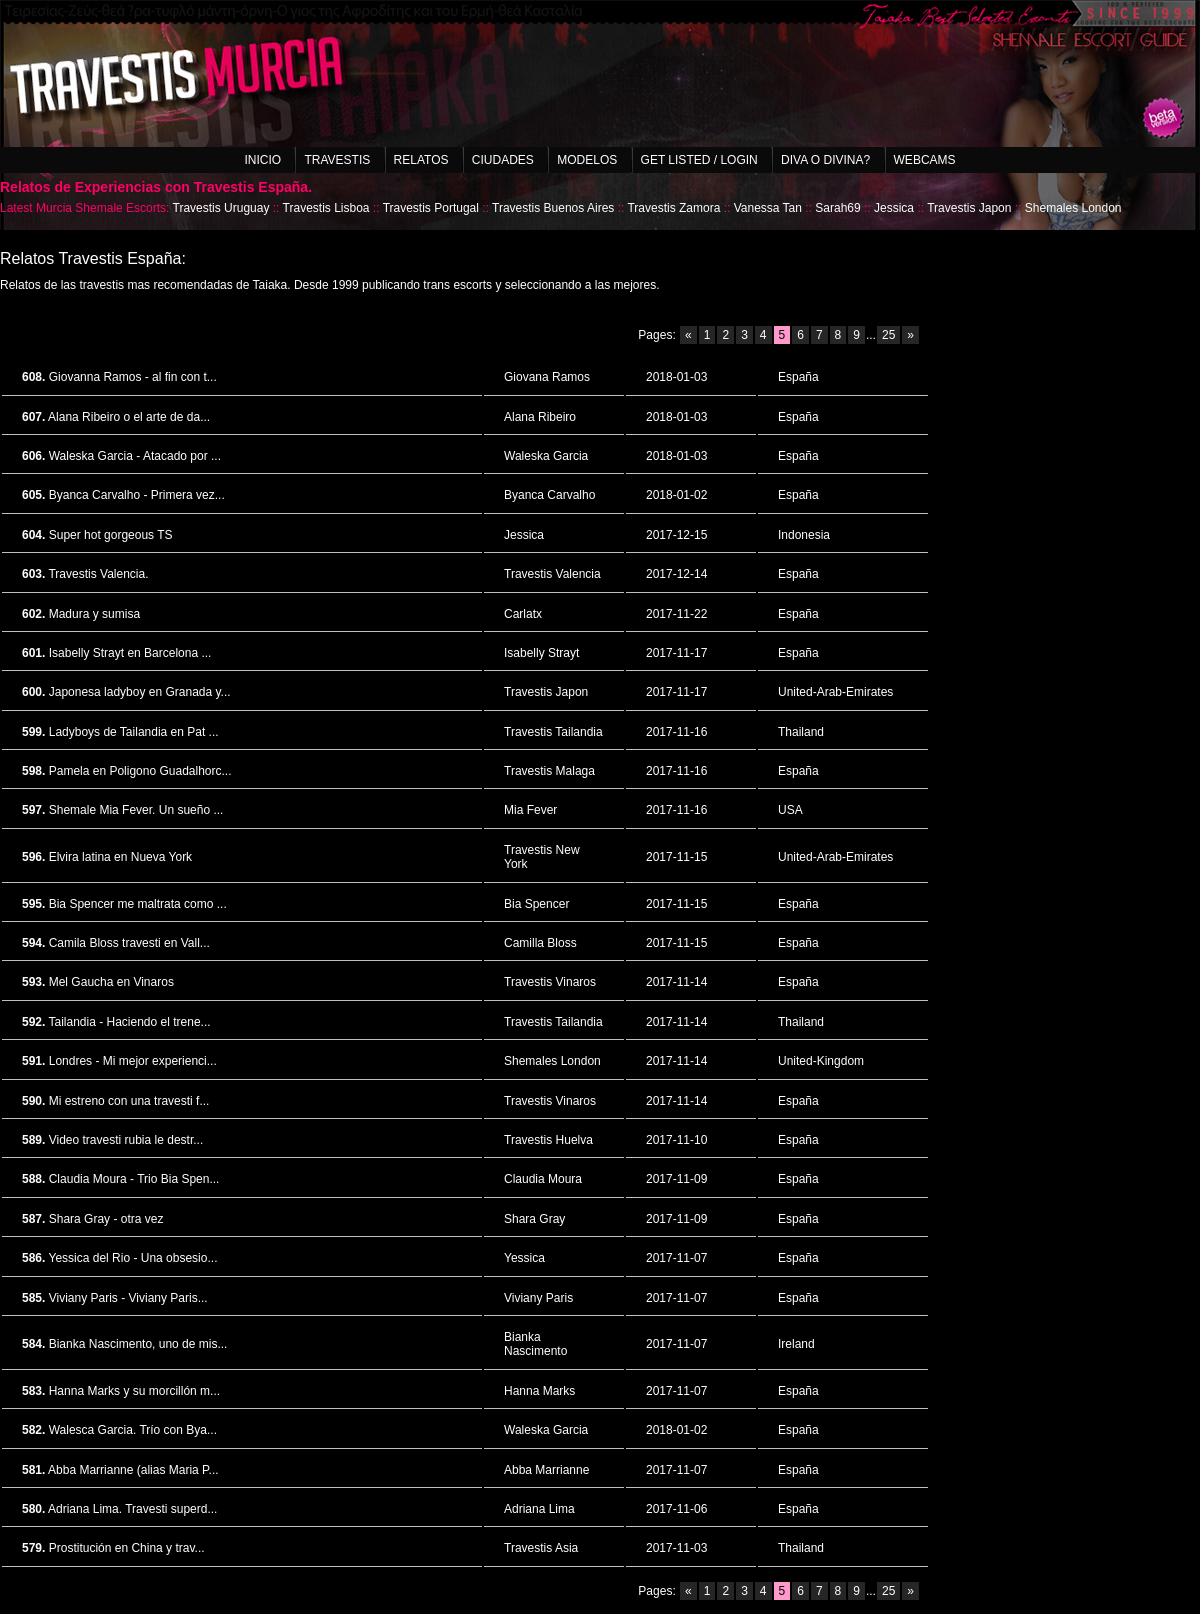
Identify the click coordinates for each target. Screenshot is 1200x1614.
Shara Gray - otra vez (106, 1219)
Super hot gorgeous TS (111, 535)
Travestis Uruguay (221, 208)
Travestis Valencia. (98, 574)
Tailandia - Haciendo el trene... (129, 1022)
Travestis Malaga (549, 771)
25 (888, 335)
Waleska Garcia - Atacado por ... (135, 456)
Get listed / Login (699, 160)
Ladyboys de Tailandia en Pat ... (134, 732)
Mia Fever (530, 810)
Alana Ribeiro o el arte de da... (129, 417)
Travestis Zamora (673, 208)
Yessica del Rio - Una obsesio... (132, 1258)
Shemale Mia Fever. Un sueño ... (136, 810)
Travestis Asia (541, 1548)
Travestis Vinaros (550, 982)
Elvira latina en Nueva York (120, 857)
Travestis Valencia (552, 574)
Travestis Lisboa (326, 208)
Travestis (337, 160)
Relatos (421, 160)
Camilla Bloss (540, 943)
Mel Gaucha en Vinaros (111, 982)
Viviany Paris (538, 1298)
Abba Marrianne (546, 1470)
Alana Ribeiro (540, 417)
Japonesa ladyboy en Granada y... (140, 692)
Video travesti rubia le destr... (126, 1140)
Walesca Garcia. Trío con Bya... (133, 1430)
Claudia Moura (543, 1179)
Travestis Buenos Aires (553, 208)
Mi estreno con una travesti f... (129, 1101)
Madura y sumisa (94, 614)
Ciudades (503, 160)
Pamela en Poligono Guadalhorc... (140, 771)
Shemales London (1073, 208)
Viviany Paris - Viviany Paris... (128, 1298)
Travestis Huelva (548, 1140)
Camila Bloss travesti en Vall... (129, 943)
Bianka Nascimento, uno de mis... (138, 1344)
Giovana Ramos (547, 377)
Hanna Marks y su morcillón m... (134, 1391)
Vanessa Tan (768, 208)
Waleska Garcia (546, 456)
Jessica (894, 208)
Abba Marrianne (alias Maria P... (133, 1470)
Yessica (524, 1258)
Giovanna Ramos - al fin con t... (133, 377)
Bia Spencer (536, 904)
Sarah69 (837, 208)
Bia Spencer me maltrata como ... (138, 904)
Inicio (262, 160)
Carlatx (523, 614)
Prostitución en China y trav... (127, 1548)
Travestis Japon (969, 208)
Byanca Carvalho (549, 495)
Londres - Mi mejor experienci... (133, 1061)
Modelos (587, 160)
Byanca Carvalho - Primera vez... (137, 495)
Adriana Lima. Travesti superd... (132, 1509)
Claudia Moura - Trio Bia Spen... (134, 1179)
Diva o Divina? (825, 160)
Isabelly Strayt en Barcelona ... (130, 653)
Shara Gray (534, 1219)
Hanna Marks (539, 1391)
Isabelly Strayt (541, 653)
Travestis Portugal (431, 208)
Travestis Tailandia (553, 732)
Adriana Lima (539, 1509)
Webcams (925, 160)
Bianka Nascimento (535, 1344)
